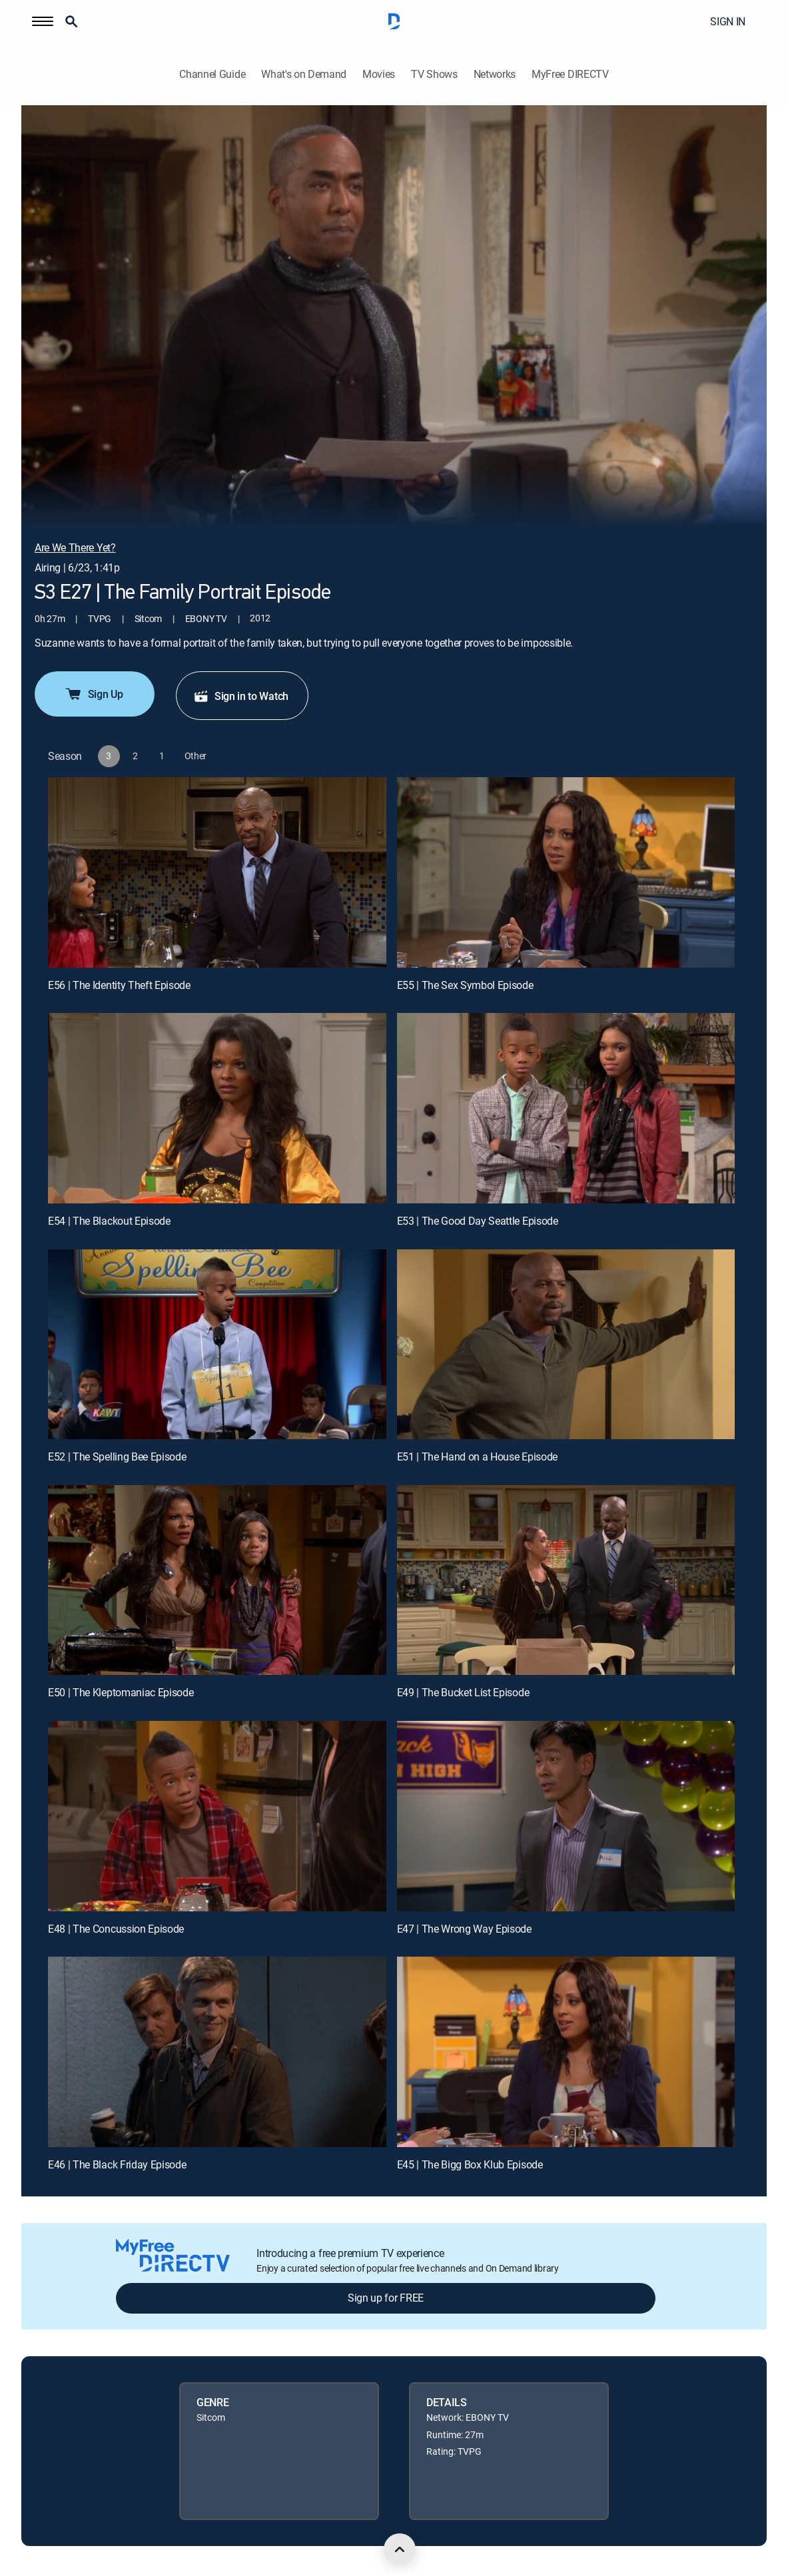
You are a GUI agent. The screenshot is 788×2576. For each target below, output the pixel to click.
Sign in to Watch (240, 696)
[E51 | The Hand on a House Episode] (566, 1344)
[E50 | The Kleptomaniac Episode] (217, 1580)
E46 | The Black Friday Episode (117, 2164)
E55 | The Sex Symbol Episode (465, 985)
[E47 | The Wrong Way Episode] (566, 1816)
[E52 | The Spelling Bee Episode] (217, 1344)
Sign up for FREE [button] (386, 2297)
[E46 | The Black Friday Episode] (217, 2051)
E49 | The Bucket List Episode (463, 1692)
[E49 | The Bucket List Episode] (566, 1580)
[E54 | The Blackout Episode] (217, 1108)
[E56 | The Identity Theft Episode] (217, 872)
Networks (495, 74)
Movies (378, 74)
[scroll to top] (399, 2549)
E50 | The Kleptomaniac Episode (120, 1692)
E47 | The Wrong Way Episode (464, 1928)
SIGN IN (727, 21)
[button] (42, 21)
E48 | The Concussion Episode (116, 1928)
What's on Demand (303, 74)
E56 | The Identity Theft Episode (119, 985)
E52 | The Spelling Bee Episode (117, 1456)
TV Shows (434, 74)
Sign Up (93, 694)
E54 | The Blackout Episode (109, 1220)
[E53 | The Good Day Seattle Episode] (566, 1108)
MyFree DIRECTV (570, 74)
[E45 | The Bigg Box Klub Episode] (566, 2051)
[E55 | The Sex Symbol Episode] (566, 872)
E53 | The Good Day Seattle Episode (477, 1220)
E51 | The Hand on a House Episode (477, 1456)
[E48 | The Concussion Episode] (217, 1816)
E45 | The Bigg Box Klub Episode (470, 2164)
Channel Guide (212, 74)
